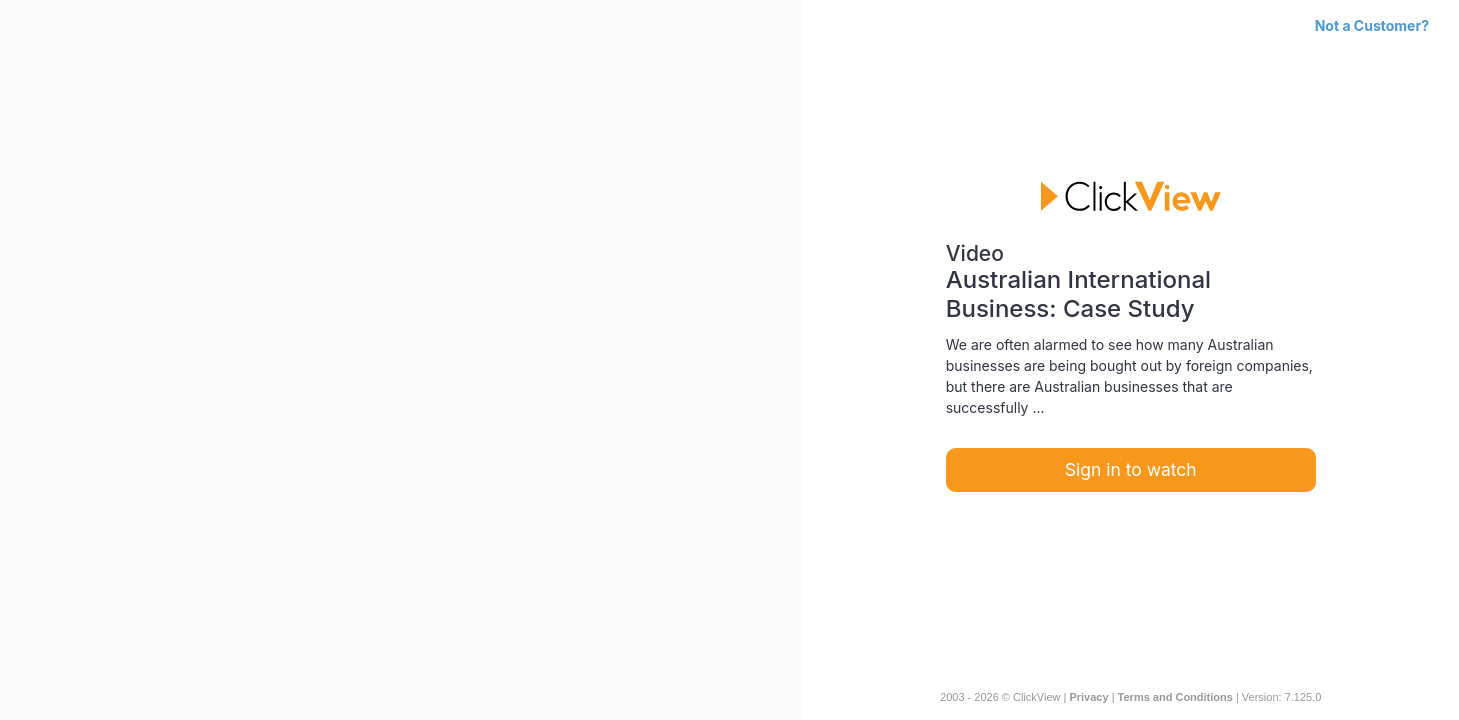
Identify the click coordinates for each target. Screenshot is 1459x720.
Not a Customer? (1372, 25)
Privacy (1088, 697)
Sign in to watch (1131, 469)
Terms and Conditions (1175, 697)
